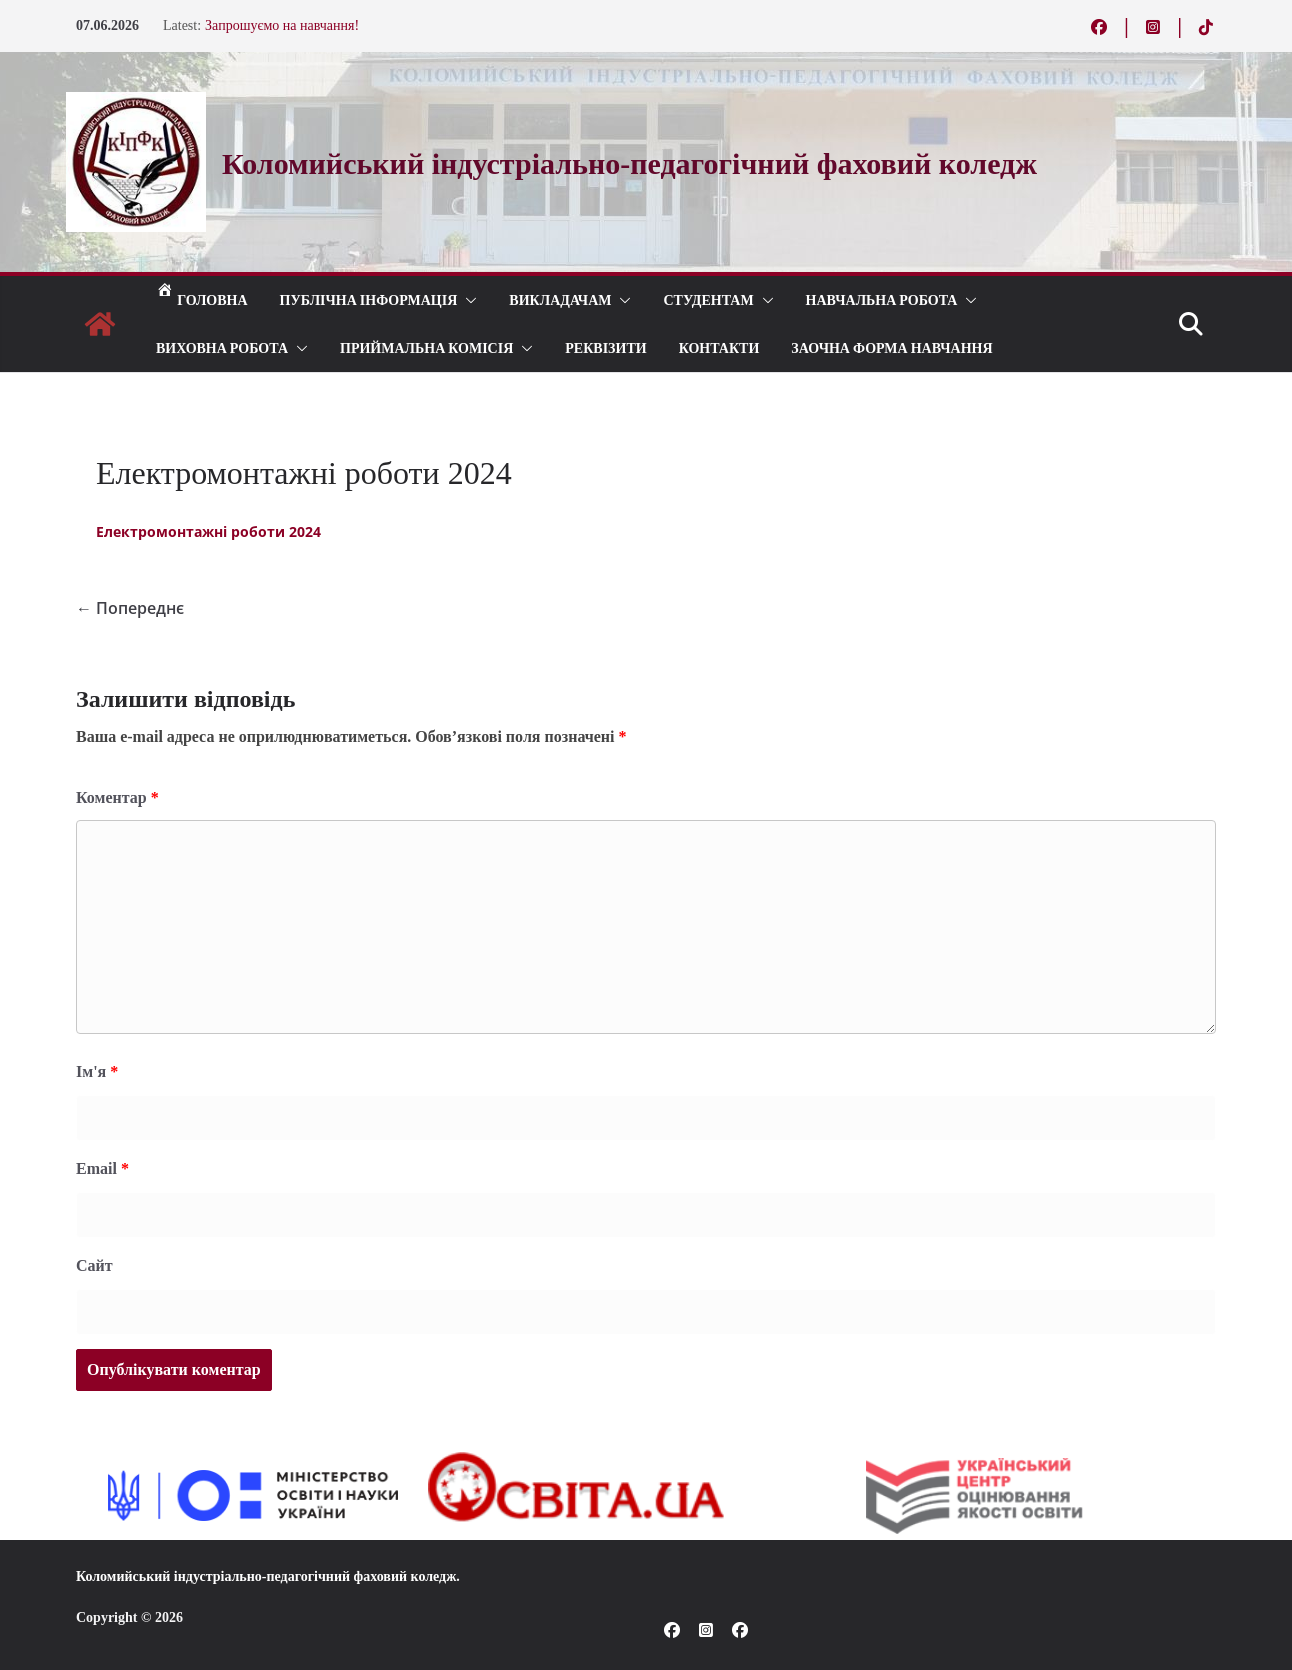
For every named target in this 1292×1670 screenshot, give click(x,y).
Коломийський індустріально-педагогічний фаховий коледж (266, 1576)
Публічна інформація (369, 299)
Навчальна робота (882, 299)
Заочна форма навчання (891, 347)
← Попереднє (130, 608)
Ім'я (97, 1071)
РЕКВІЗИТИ (605, 347)
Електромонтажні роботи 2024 (208, 531)
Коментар (117, 797)
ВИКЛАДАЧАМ (560, 299)
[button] (467, 300)
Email (102, 1168)
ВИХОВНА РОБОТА (222, 347)
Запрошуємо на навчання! (282, 25)
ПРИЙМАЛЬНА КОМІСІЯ (426, 347)
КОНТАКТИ (719, 347)
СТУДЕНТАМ (708, 299)
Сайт (94, 1265)
